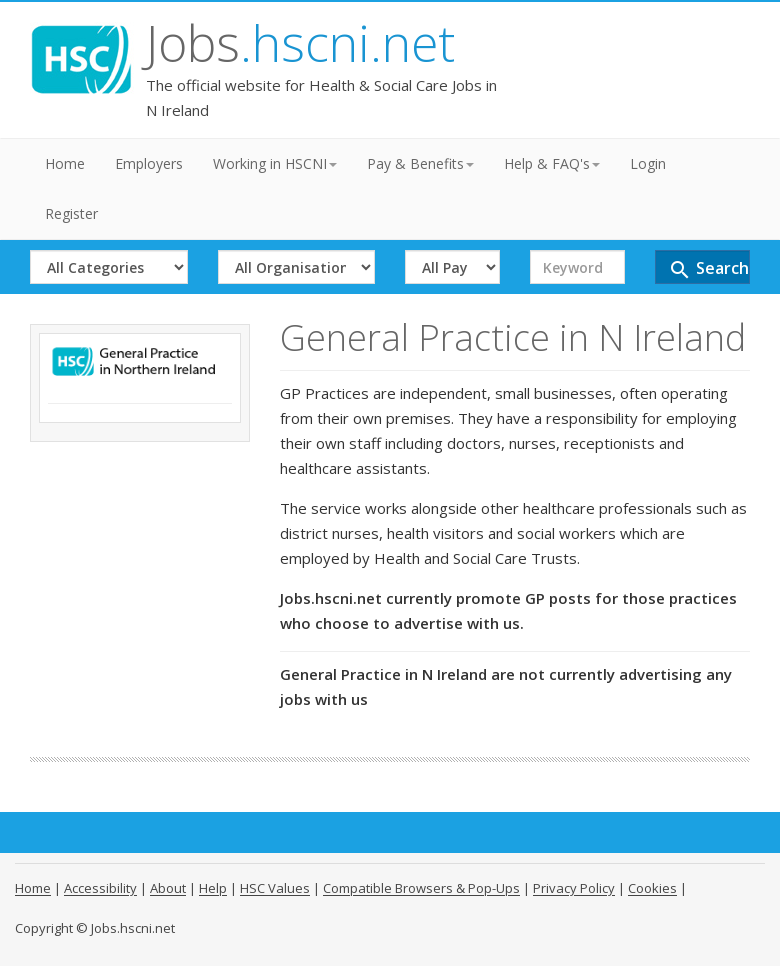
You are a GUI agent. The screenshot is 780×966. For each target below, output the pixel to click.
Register (71, 213)
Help (213, 888)
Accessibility (100, 888)
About (168, 888)
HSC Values (275, 888)
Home (65, 163)
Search (708, 269)
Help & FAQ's (552, 163)
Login (648, 163)
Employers (149, 163)
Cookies (652, 888)
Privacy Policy (574, 888)
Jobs (300, 43)
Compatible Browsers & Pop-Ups (421, 888)
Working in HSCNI (275, 163)
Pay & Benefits (420, 163)
